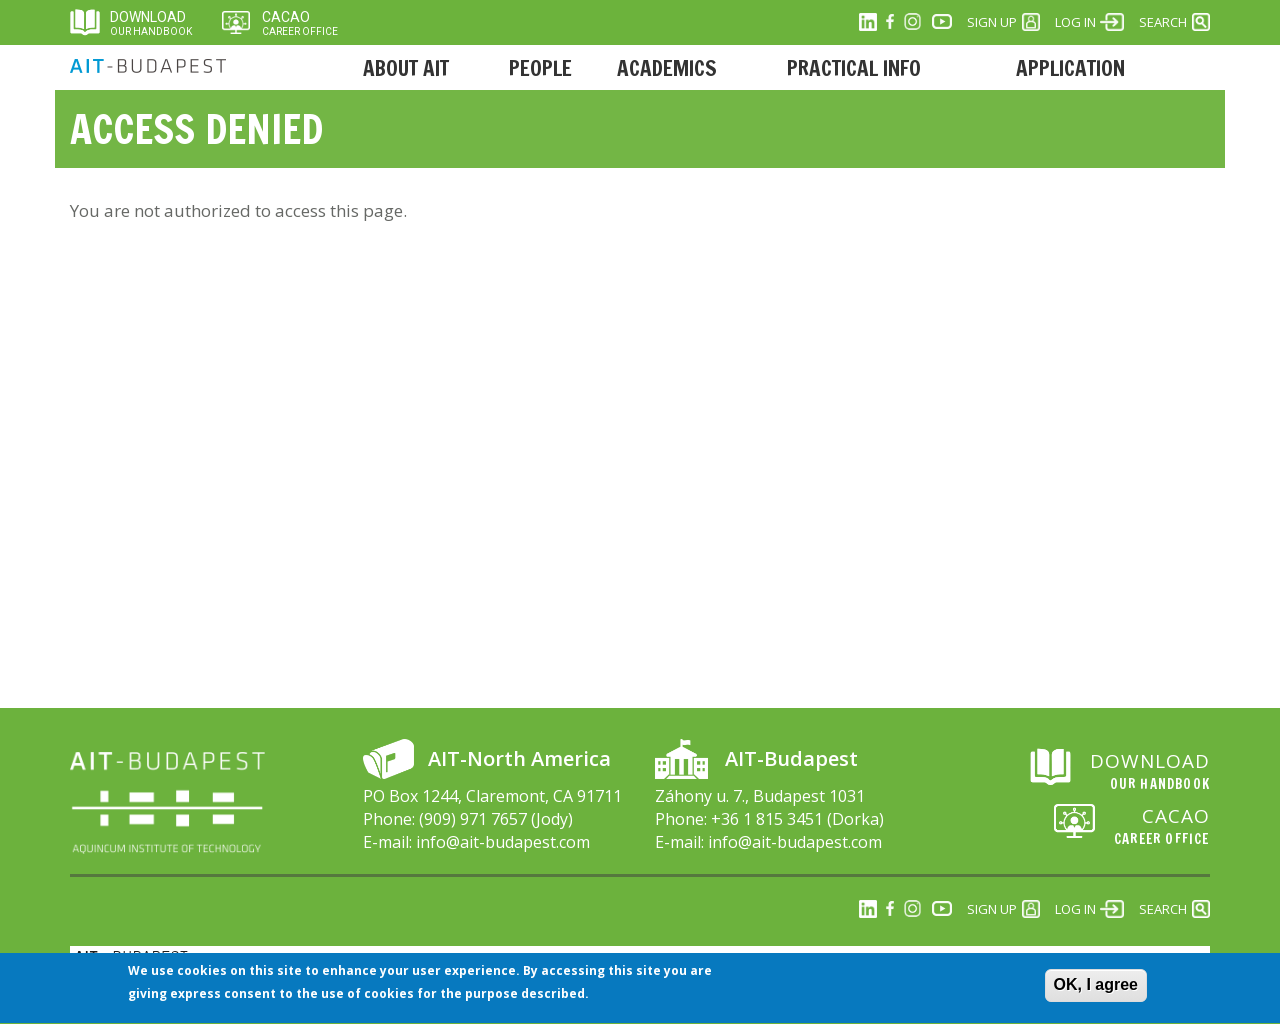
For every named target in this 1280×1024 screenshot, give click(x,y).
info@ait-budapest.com (503, 842)
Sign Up (992, 22)
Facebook (890, 22)
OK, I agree (1096, 991)
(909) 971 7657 (473, 819)
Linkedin (868, 22)
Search (1163, 22)
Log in (1075, 22)
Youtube (942, 22)
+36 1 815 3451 (767, 819)
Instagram (912, 22)
